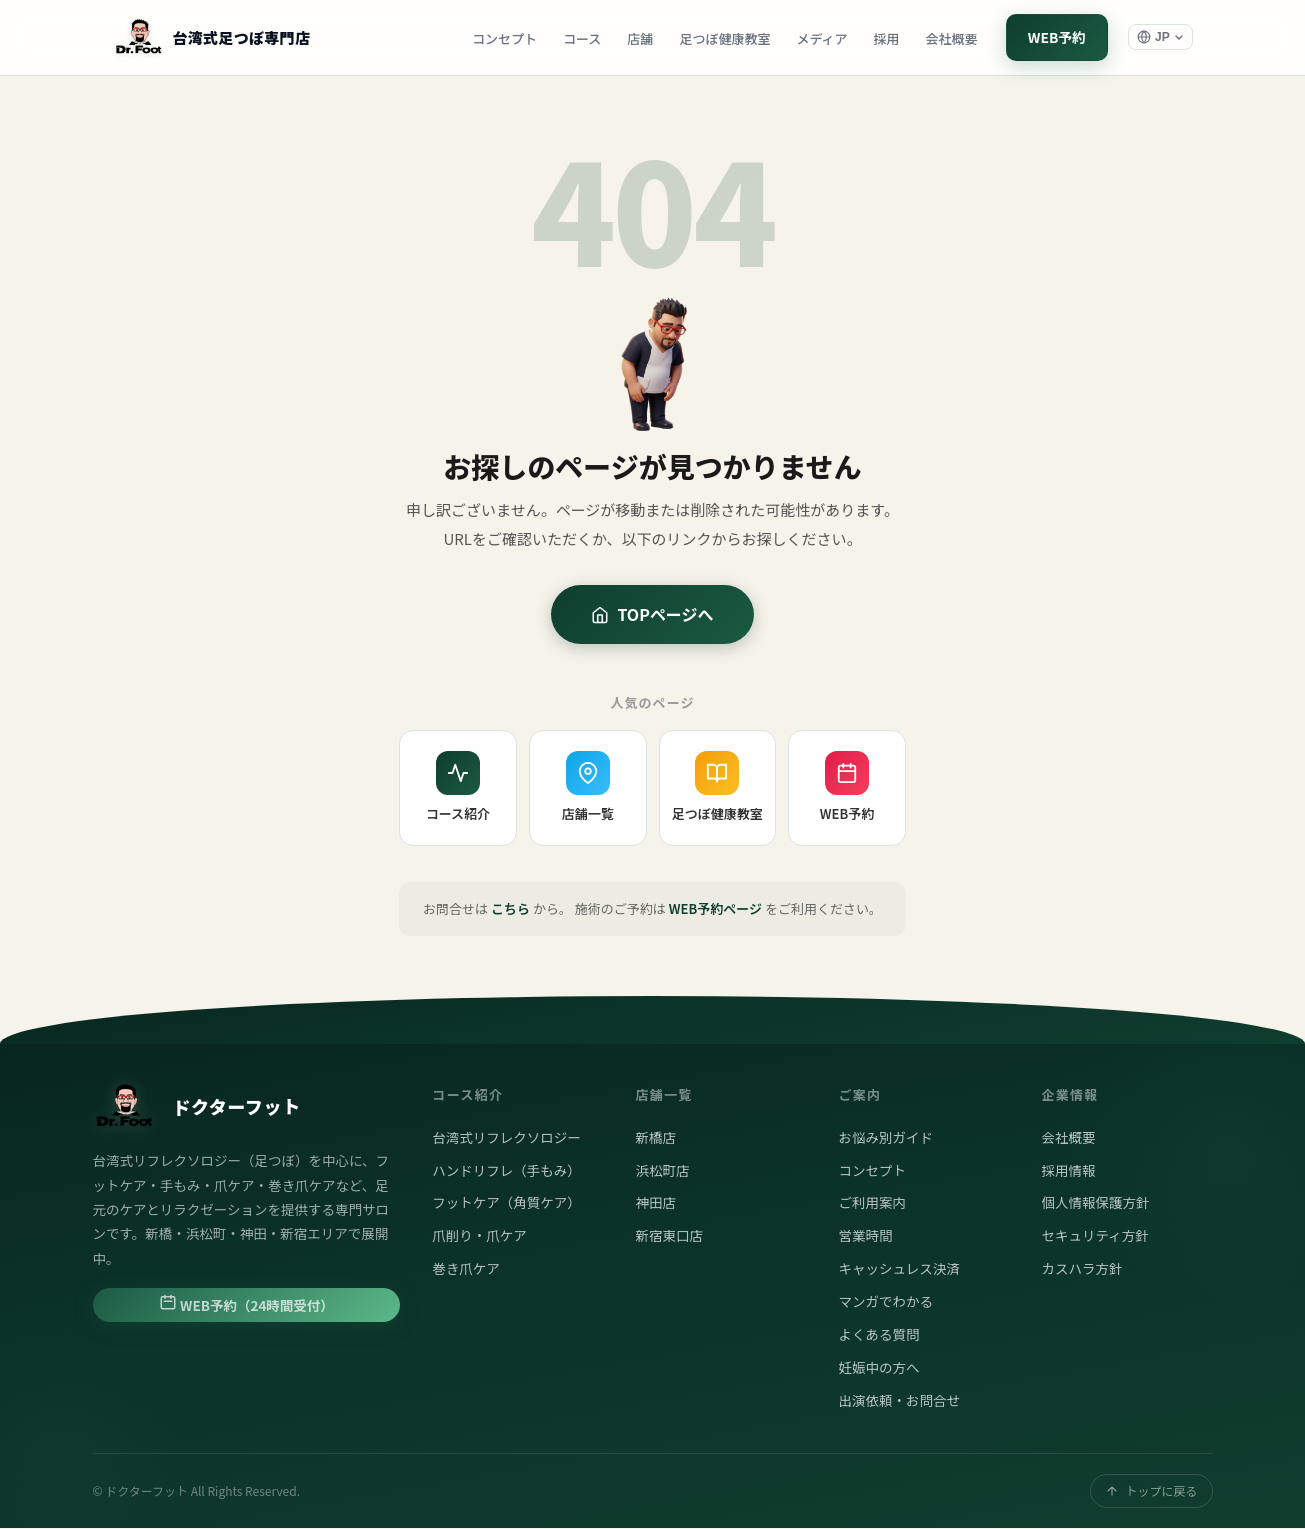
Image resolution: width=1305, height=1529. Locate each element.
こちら (510, 909)
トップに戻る (1151, 1491)
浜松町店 (662, 1170)
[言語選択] (1160, 38)
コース (579, 38)
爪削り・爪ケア (479, 1236)
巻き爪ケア (466, 1269)
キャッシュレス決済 (898, 1269)
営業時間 (865, 1236)
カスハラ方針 (1081, 1269)
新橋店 (655, 1138)
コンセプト (501, 38)
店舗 (638, 38)
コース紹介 (458, 788)
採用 (884, 38)
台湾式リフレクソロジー (506, 1138)
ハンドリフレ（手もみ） (506, 1170)
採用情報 (1068, 1170)
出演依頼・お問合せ (899, 1401)
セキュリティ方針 (1094, 1236)
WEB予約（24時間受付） (246, 1305)
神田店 (655, 1203)
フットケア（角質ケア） (506, 1203)
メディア (819, 38)
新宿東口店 (669, 1236)
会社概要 (949, 38)
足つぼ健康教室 (722, 38)
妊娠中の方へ (878, 1368)
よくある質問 (878, 1335)
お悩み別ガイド (885, 1138)
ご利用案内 (872, 1203)
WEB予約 (1055, 37)
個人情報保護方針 (1095, 1203)
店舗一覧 (588, 788)
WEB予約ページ (715, 909)
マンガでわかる (885, 1302)
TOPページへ (652, 615)
